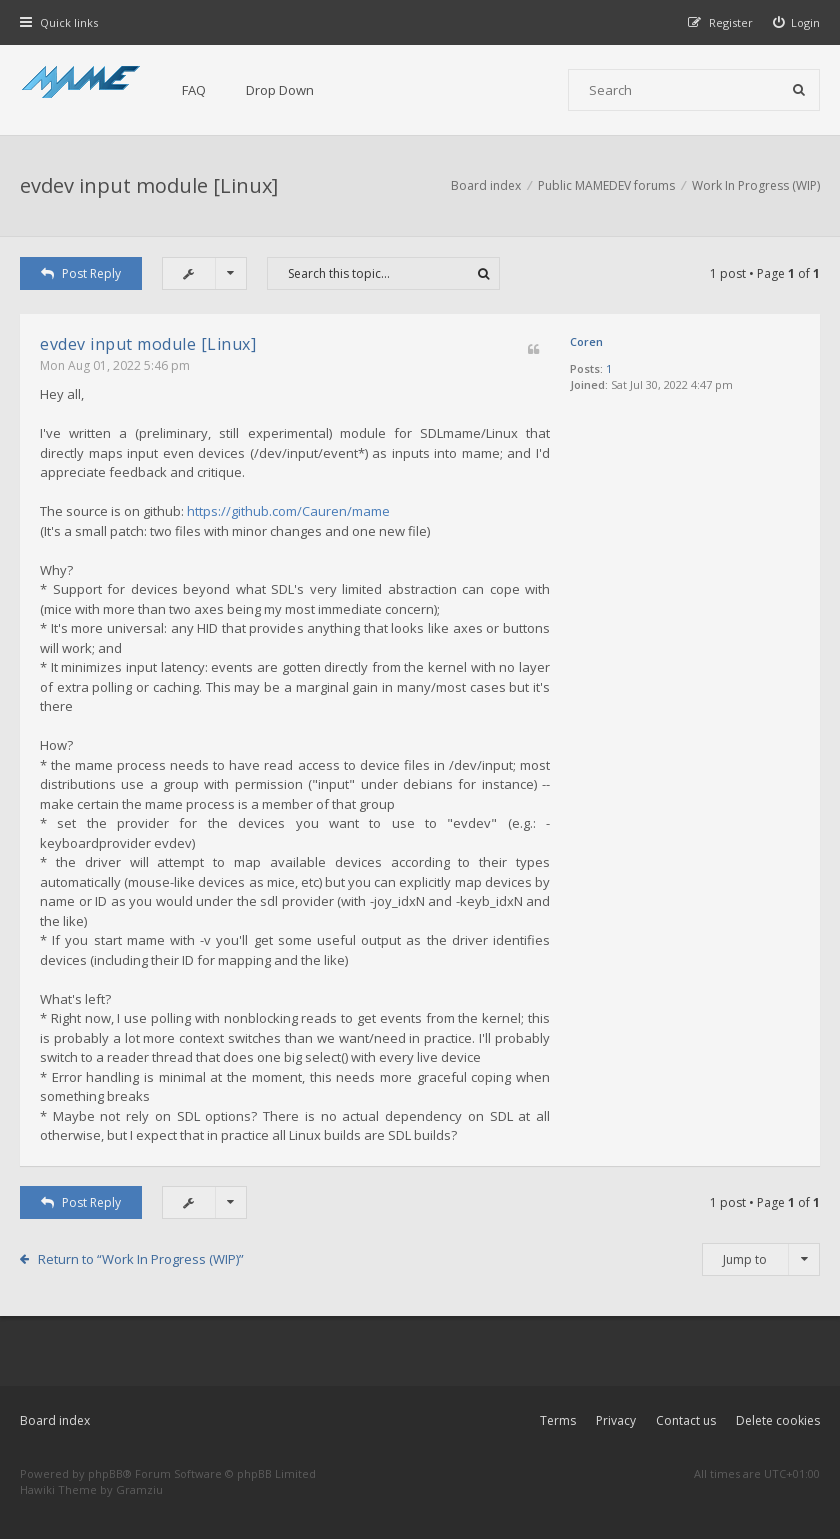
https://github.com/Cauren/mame (288, 511)
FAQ (194, 90)
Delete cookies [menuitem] (778, 1420)
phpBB (105, 1473)
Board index (55, 1420)
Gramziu (139, 1489)
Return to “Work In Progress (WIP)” (141, 1259)
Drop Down (280, 90)
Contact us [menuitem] (686, 1420)
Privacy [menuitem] (616, 1420)
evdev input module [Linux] (149, 185)
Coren (586, 341)
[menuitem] (797, 22)
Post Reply (81, 273)
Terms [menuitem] (558, 1420)
